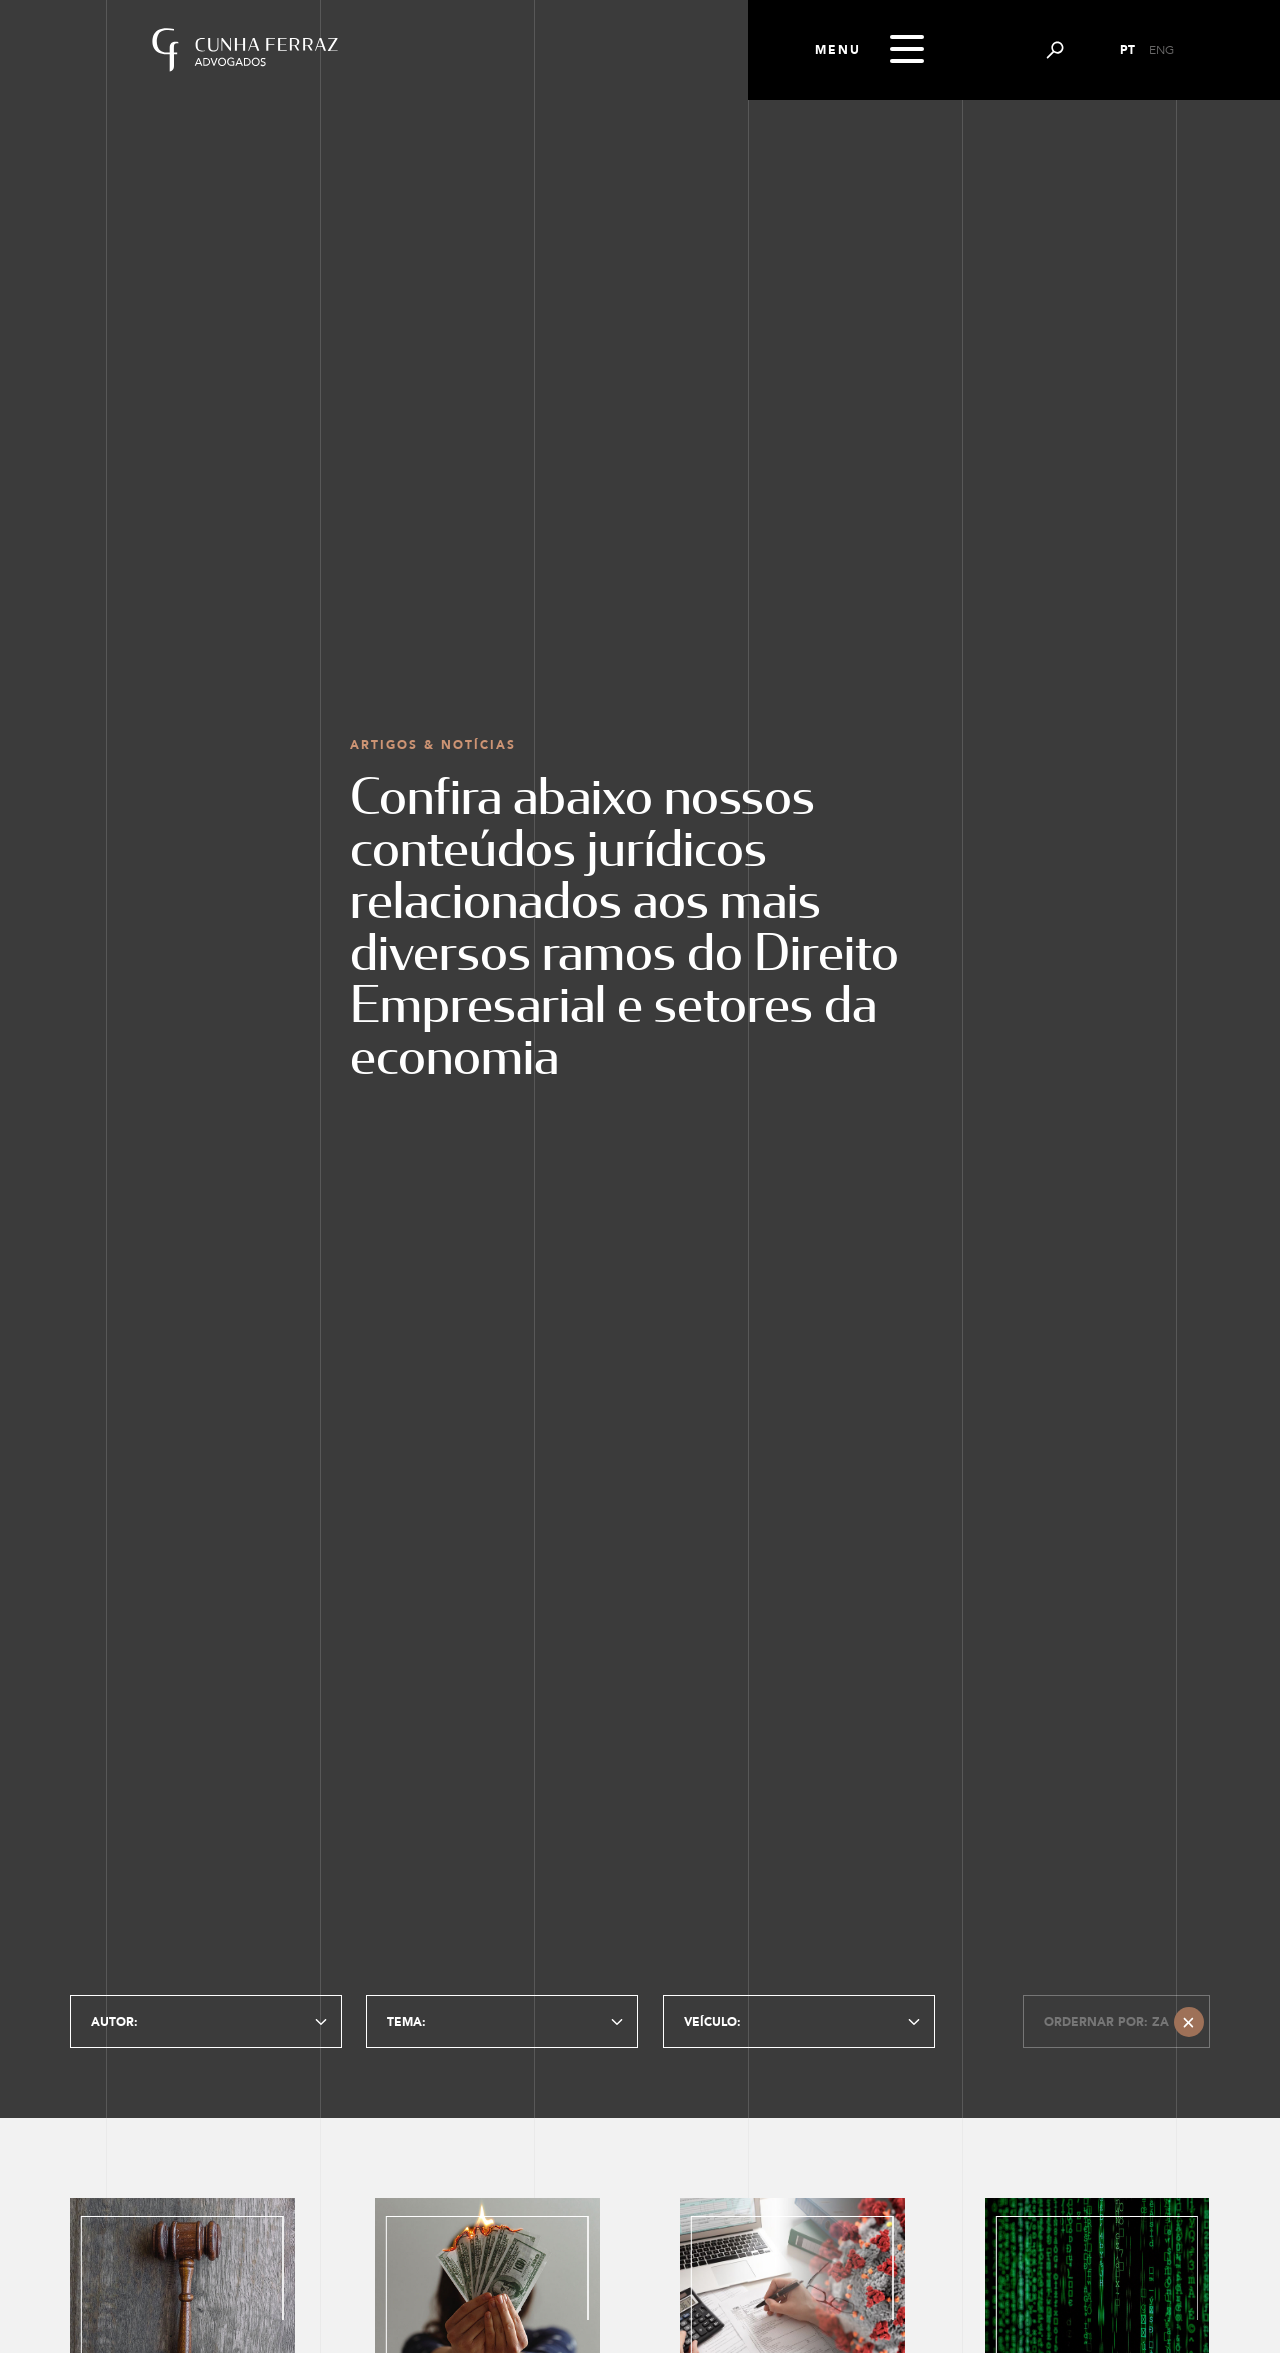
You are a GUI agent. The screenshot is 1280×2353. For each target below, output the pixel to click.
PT (1127, 50)
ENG (1161, 50)
